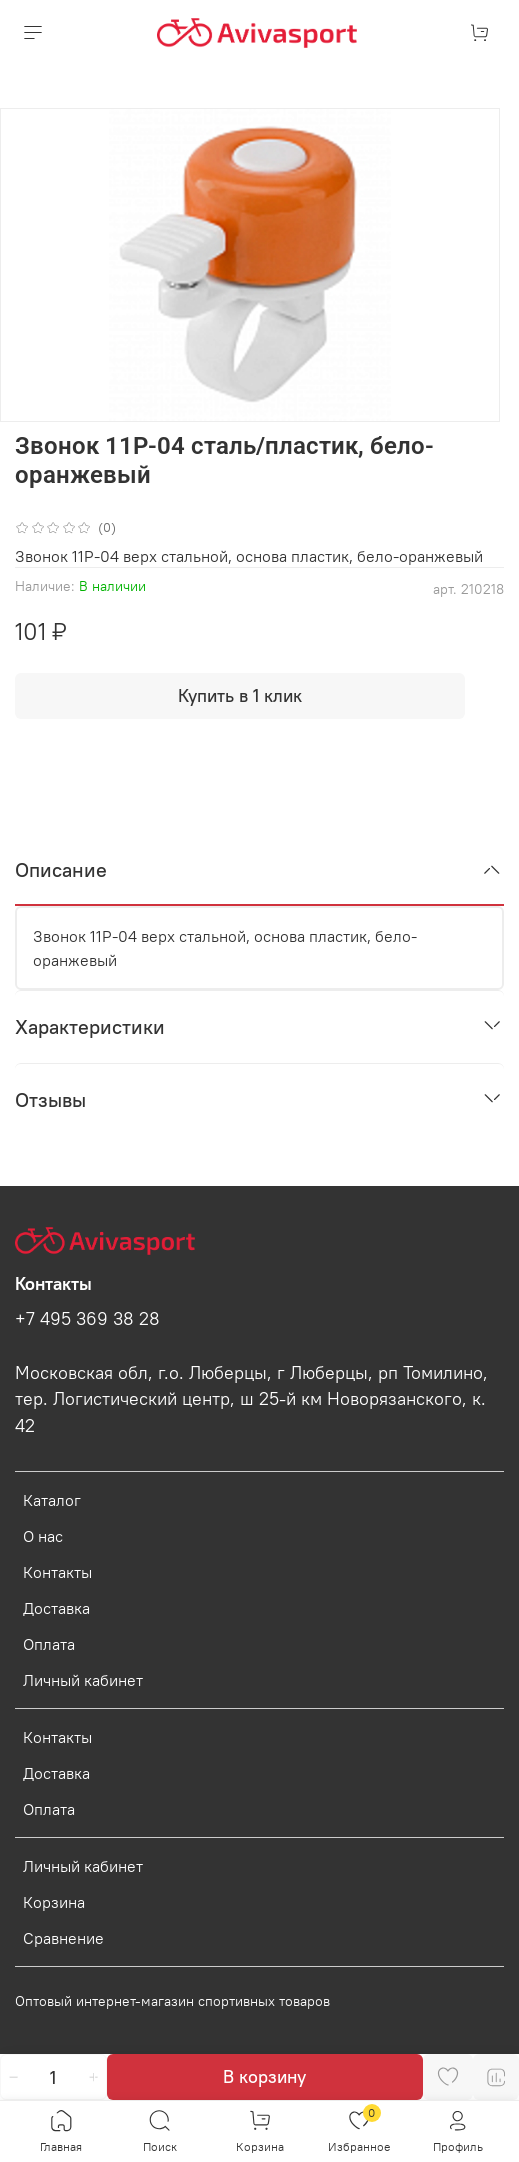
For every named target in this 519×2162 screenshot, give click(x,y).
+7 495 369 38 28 (87, 1319)
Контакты (57, 1572)
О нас (43, 1536)
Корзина (54, 1902)
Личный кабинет (83, 1680)
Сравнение (63, 1938)
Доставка (56, 1608)
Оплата (49, 1644)
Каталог (52, 1500)
